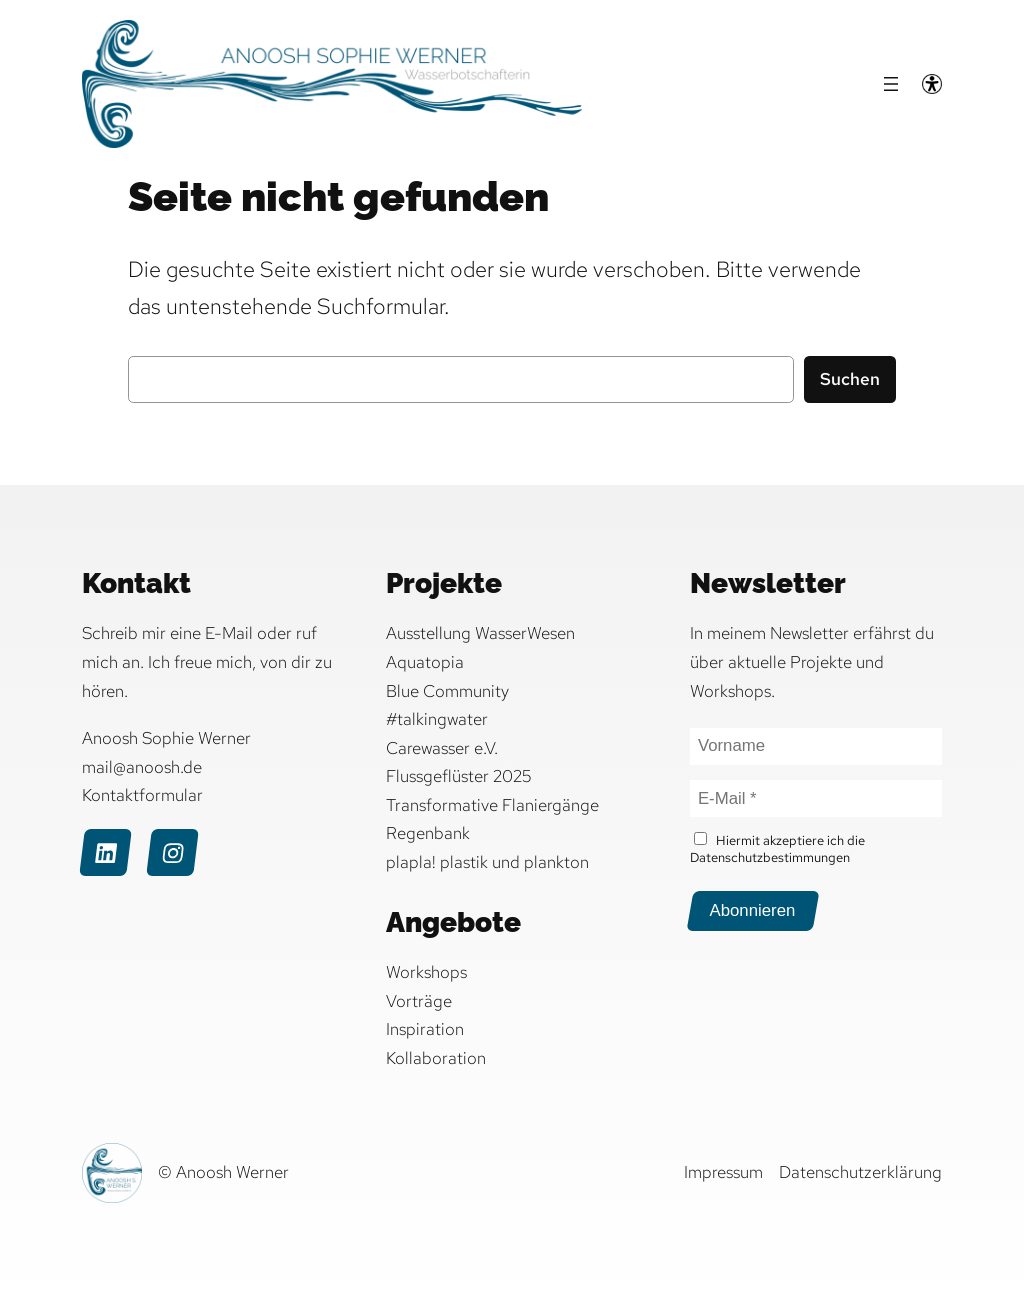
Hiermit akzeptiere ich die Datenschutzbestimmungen (778, 849)
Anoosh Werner (232, 1172)
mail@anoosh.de (142, 767)
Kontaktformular (142, 795)
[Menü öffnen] (891, 84)
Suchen (850, 379)
